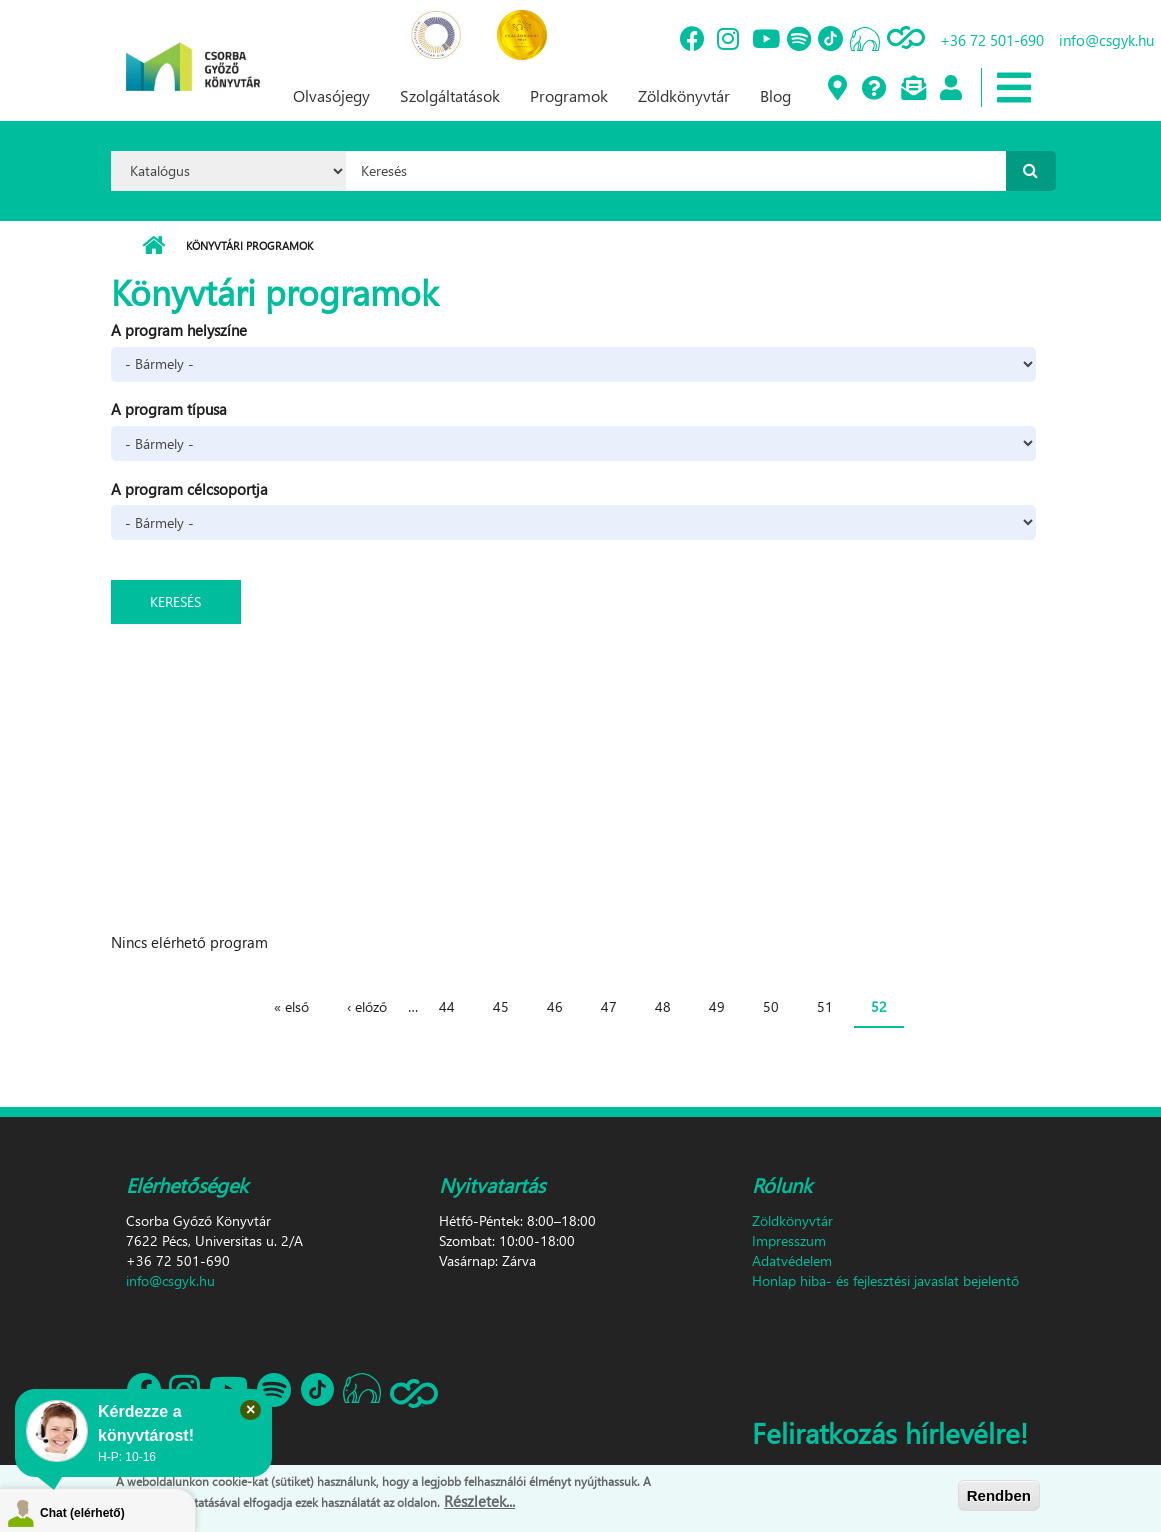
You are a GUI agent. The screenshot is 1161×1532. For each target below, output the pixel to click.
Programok (569, 95)
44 (447, 1006)
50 (771, 1006)
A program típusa (169, 409)
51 (825, 1006)
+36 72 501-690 (992, 40)
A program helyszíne (179, 330)
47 (609, 1006)
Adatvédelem (792, 1260)
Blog (775, 95)
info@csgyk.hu (1106, 40)
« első (291, 1006)
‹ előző (367, 1006)
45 (501, 1006)
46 (555, 1006)
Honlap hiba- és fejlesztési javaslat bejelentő (885, 1280)
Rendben (999, 1498)
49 (717, 1006)
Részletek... (479, 1505)
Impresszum (789, 1240)
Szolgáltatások (450, 95)
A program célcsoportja (189, 489)
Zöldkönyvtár (684, 95)
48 (663, 1006)
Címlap (153, 246)
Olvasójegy (331, 95)
